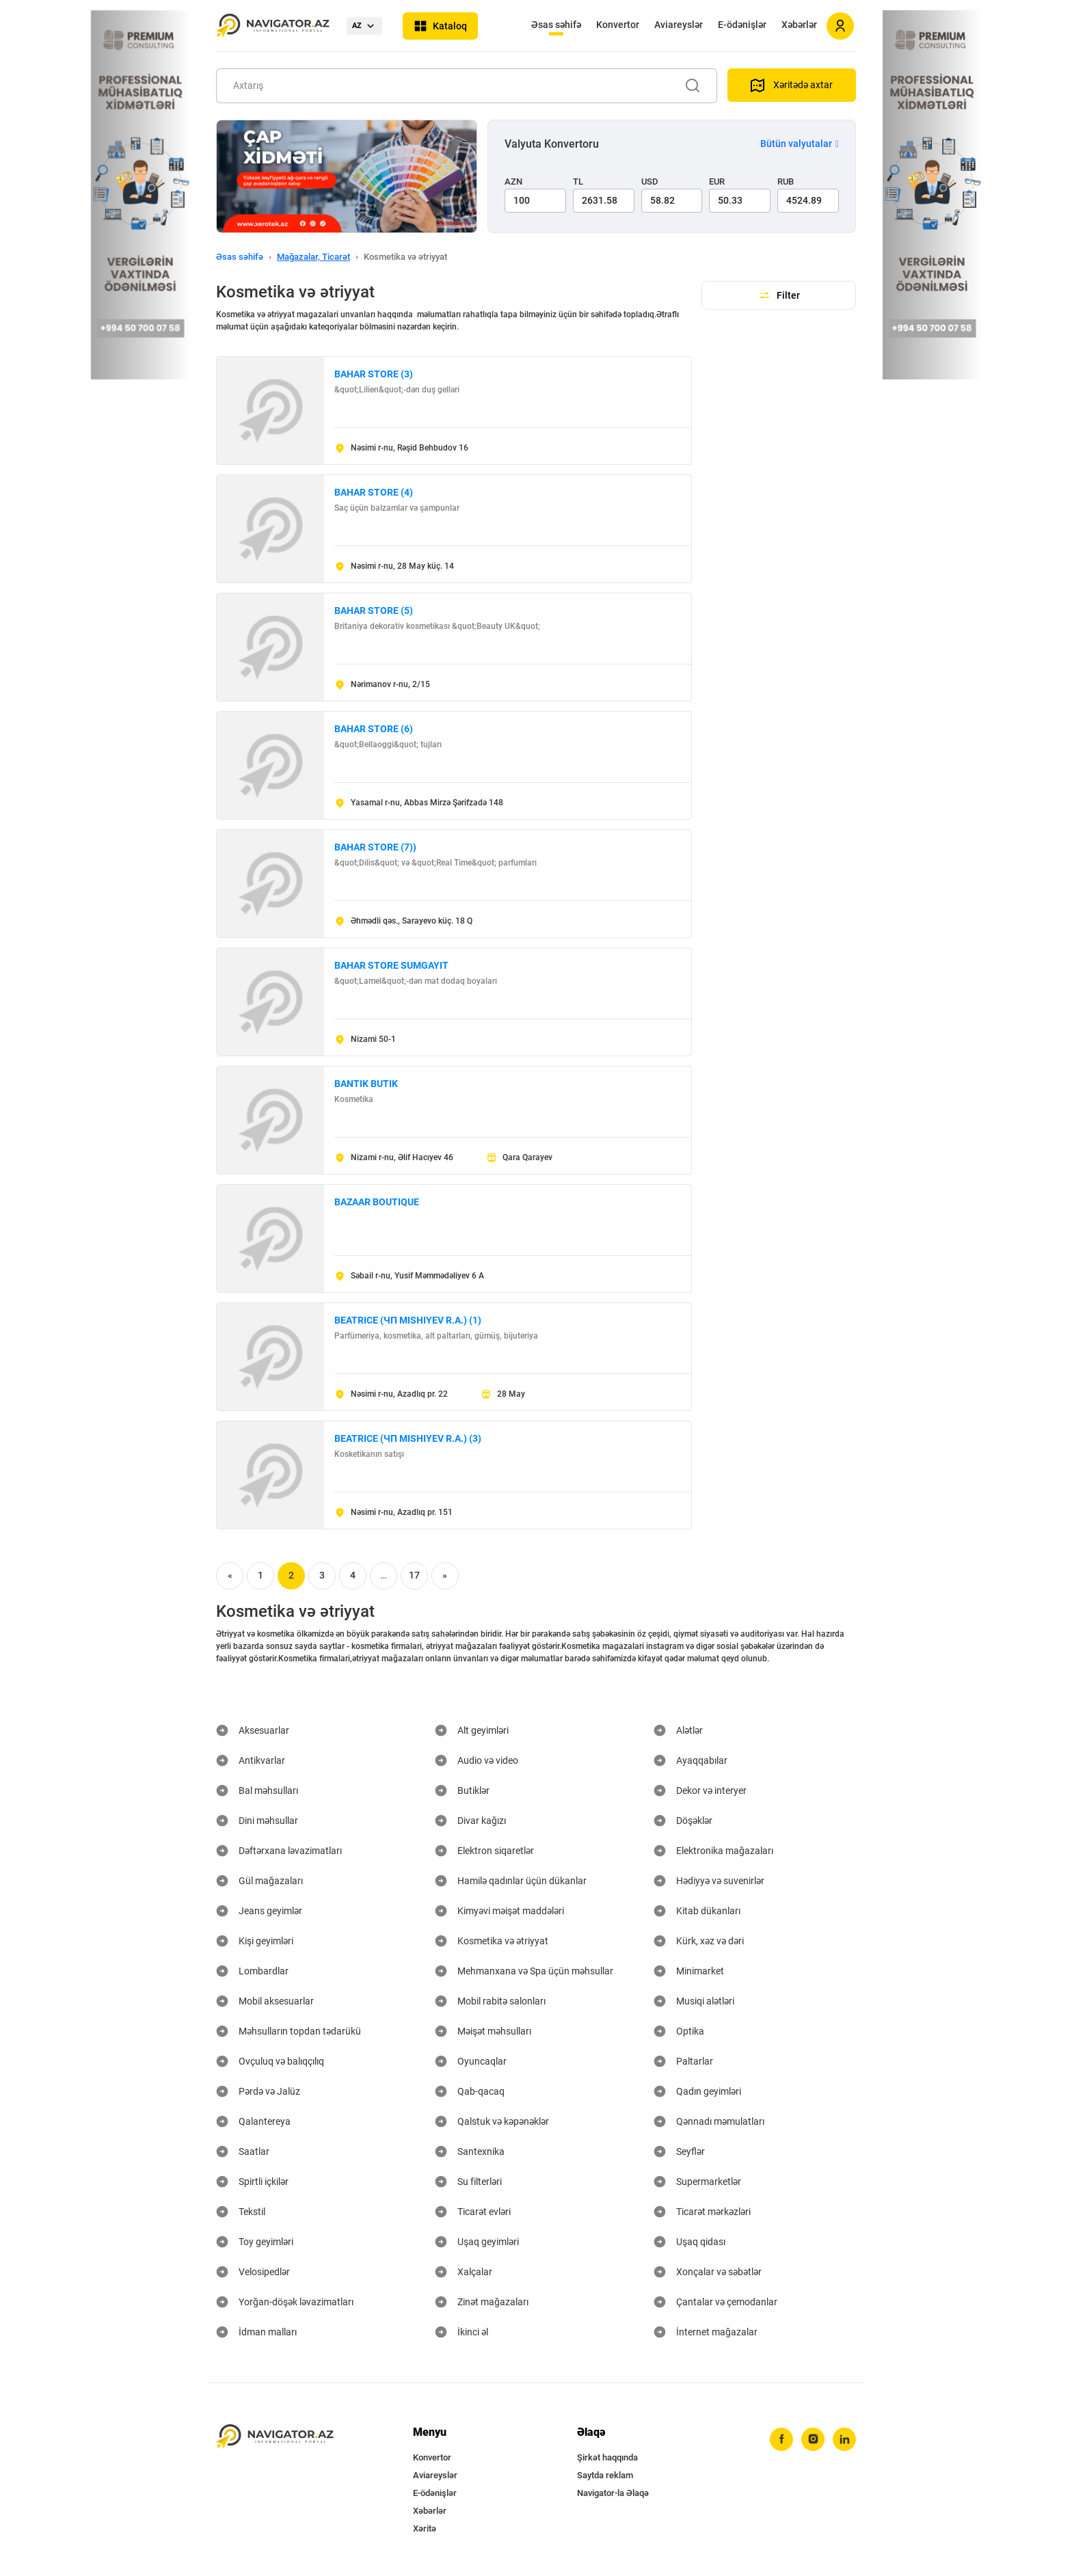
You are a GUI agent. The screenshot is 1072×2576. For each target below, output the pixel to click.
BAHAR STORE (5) (373, 610)
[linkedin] (844, 2439)
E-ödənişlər (742, 24)
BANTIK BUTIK (366, 1083)
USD (649, 181)
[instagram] (813, 2439)
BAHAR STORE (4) (373, 492)
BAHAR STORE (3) (373, 373)
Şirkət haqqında (607, 2457)
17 (414, 1575)
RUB (785, 181)
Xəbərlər (799, 24)
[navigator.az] (275, 2437)
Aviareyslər (678, 24)
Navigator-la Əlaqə (613, 2493)
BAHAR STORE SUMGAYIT (391, 965)
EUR (717, 181)
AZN (513, 181)
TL (578, 181)
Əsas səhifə (556, 24)
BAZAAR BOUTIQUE (376, 1201)
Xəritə (424, 2528)
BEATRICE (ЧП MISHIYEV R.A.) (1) (407, 1320)
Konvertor (617, 24)
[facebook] (781, 2439)
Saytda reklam (605, 2475)
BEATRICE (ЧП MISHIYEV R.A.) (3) (407, 1438)
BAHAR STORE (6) (373, 728)
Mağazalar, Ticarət (313, 257)
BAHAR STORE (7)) (375, 847)
